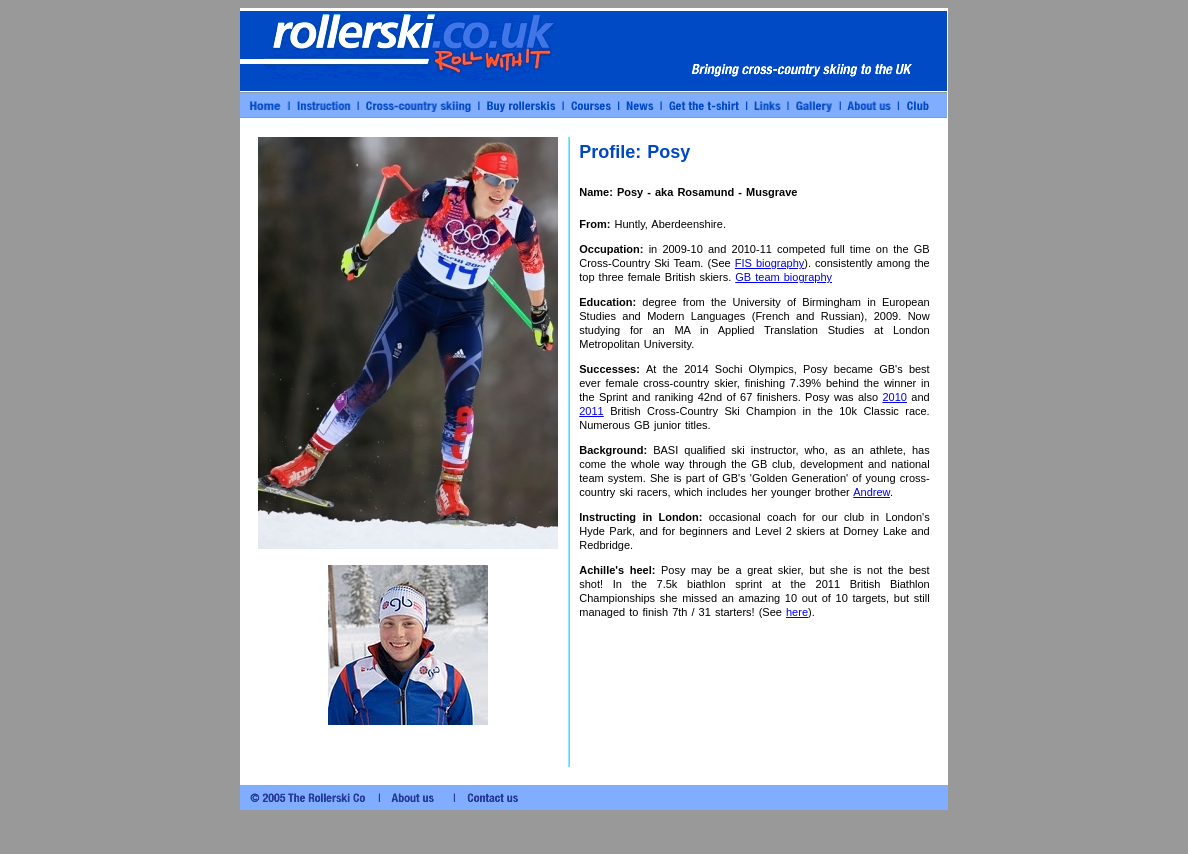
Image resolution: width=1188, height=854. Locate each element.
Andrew (871, 492)
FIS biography (770, 263)
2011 (591, 411)
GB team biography (783, 277)
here (797, 612)
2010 (894, 397)
